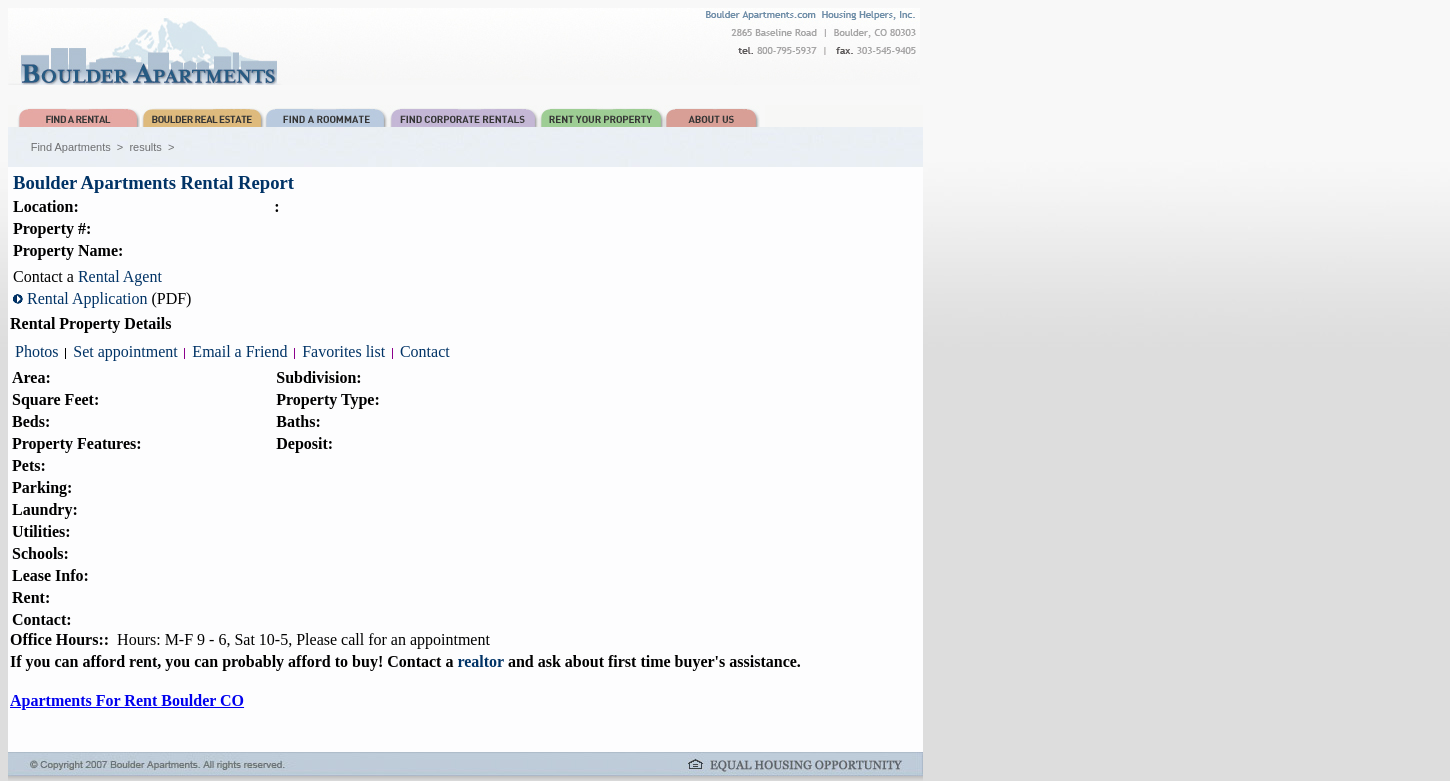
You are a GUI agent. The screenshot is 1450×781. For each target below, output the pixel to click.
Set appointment (125, 351)
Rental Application (87, 298)
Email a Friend (239, 351)
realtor (480, 661)
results (145, 147)
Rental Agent (120, 276)
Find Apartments (71, 147)
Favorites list (343, 351)
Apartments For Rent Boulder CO (127, 700)
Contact (425, 351)
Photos (37, 351)
